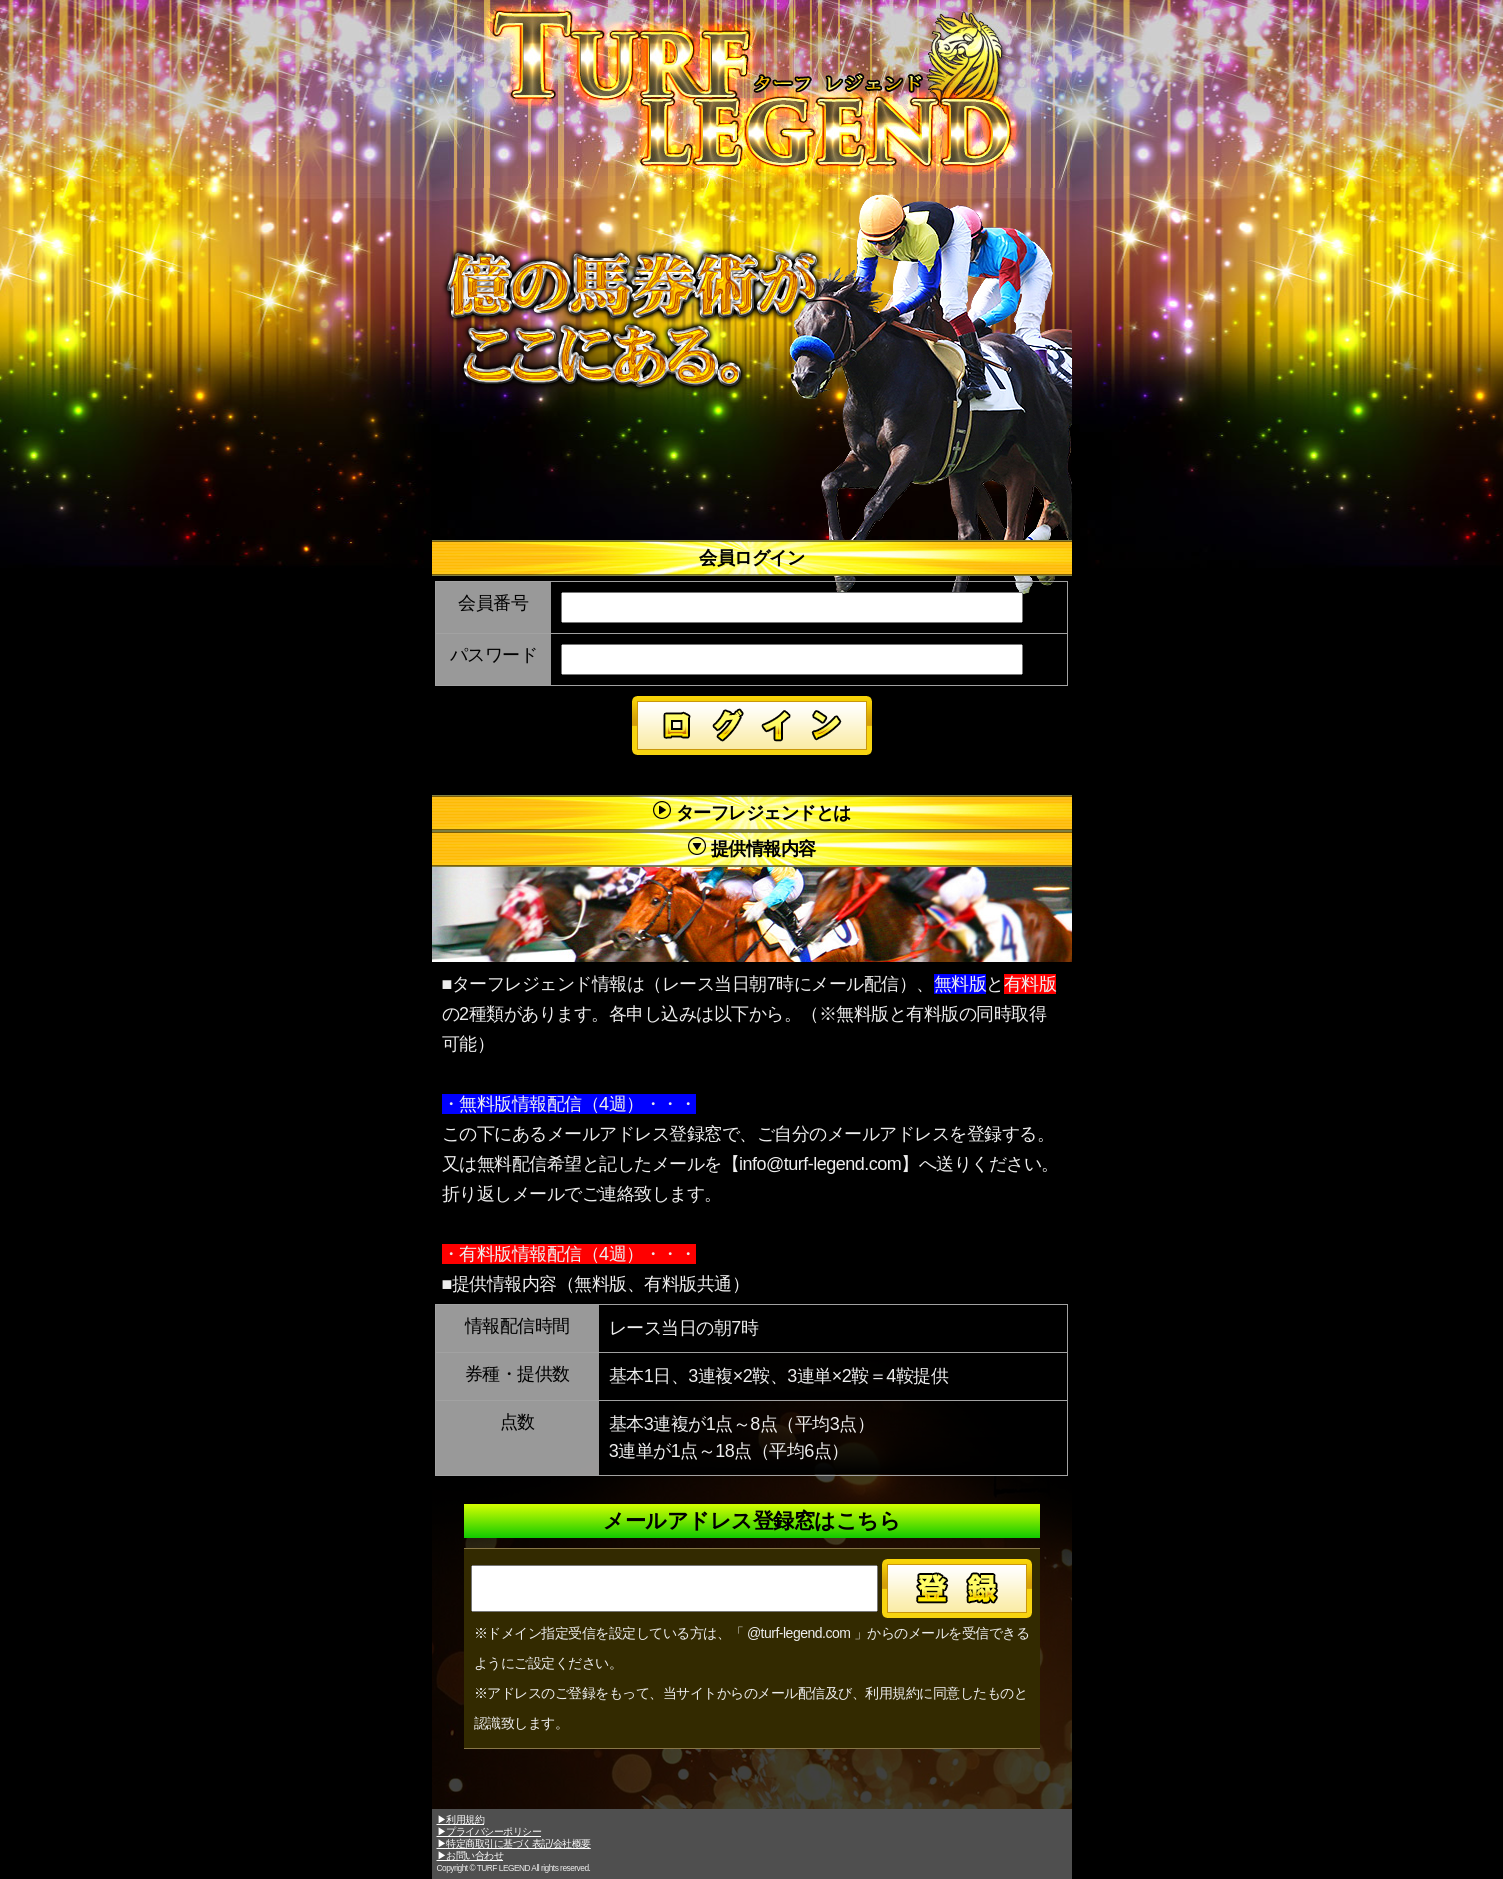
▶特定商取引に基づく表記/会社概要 (514, 1843)
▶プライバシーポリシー (489, 1831)
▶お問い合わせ (470, 1855)
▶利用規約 (461, 1819)
